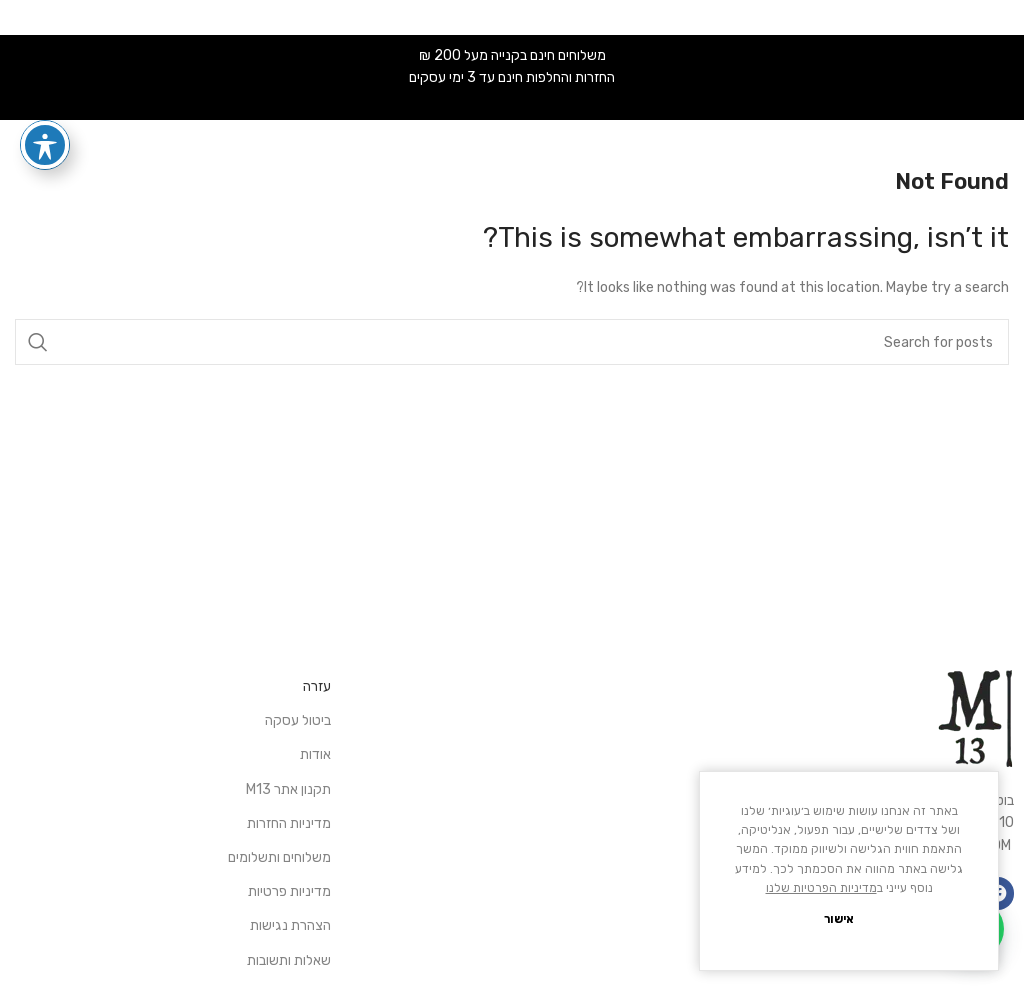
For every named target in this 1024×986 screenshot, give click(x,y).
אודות (315, 754)
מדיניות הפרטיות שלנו (821, 888)
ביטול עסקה (298, 720)
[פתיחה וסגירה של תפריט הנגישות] (45, 145)
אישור (839, 919)
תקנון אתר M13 (288, 789)
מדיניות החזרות (289, 823)
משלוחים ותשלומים (279, 857)
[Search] (512, 342)
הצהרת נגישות (290, 925)
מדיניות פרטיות (289, 891)
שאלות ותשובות (289, 960)
